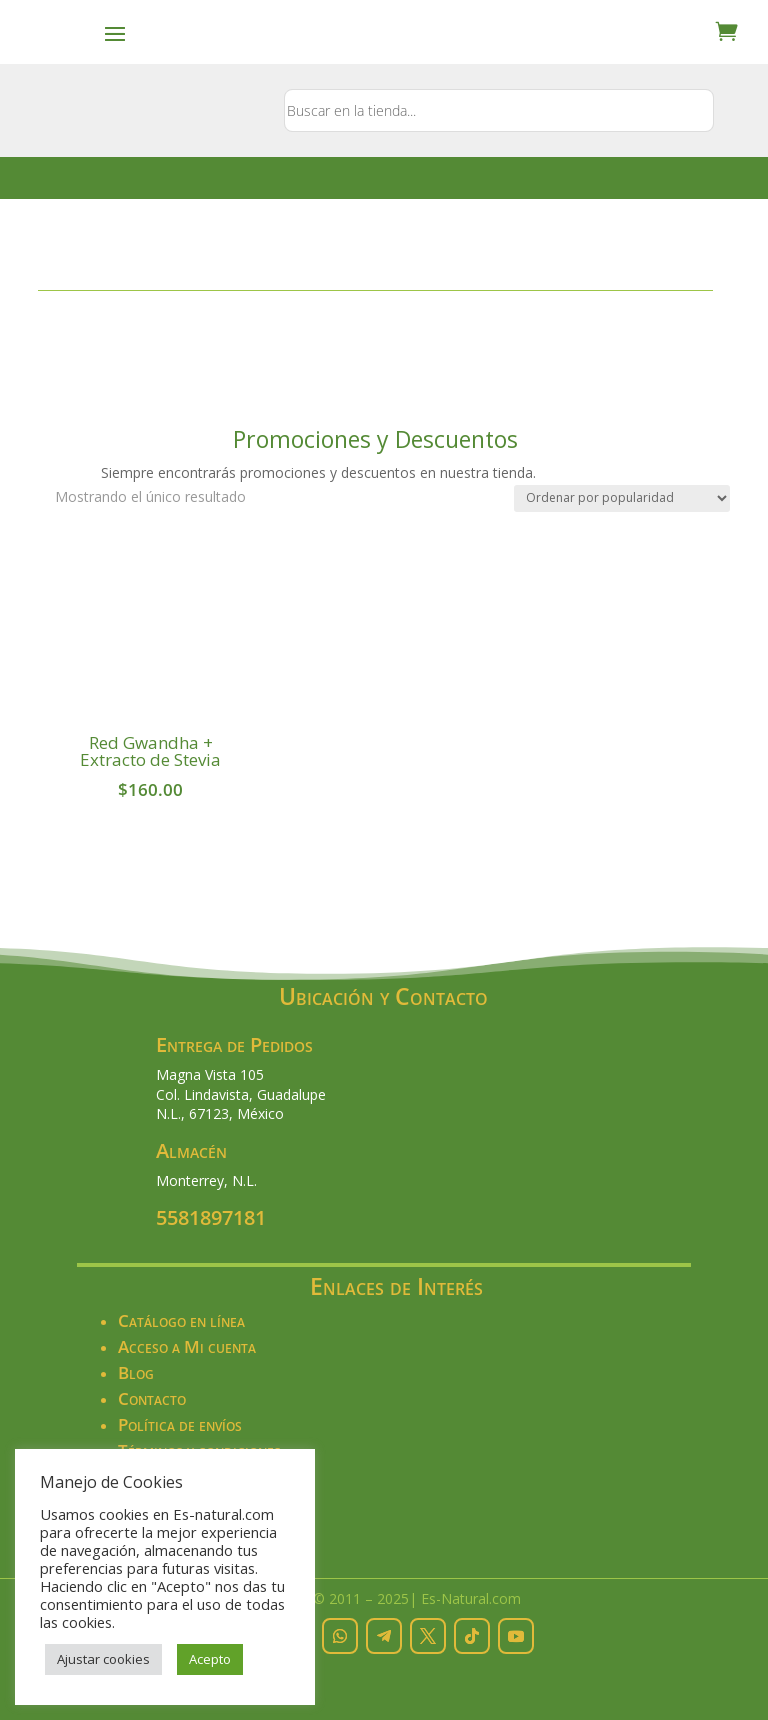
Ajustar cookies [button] (103, 1659)
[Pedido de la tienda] (622, 498)
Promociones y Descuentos (375, 439)
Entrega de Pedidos (234, 1044)
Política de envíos (180, 1424)
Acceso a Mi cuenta (187, 1346)
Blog (136, 1372)
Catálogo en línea (181, 1320)
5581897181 (211, 1217)
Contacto (152, 1398)
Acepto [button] (210, 1659)
